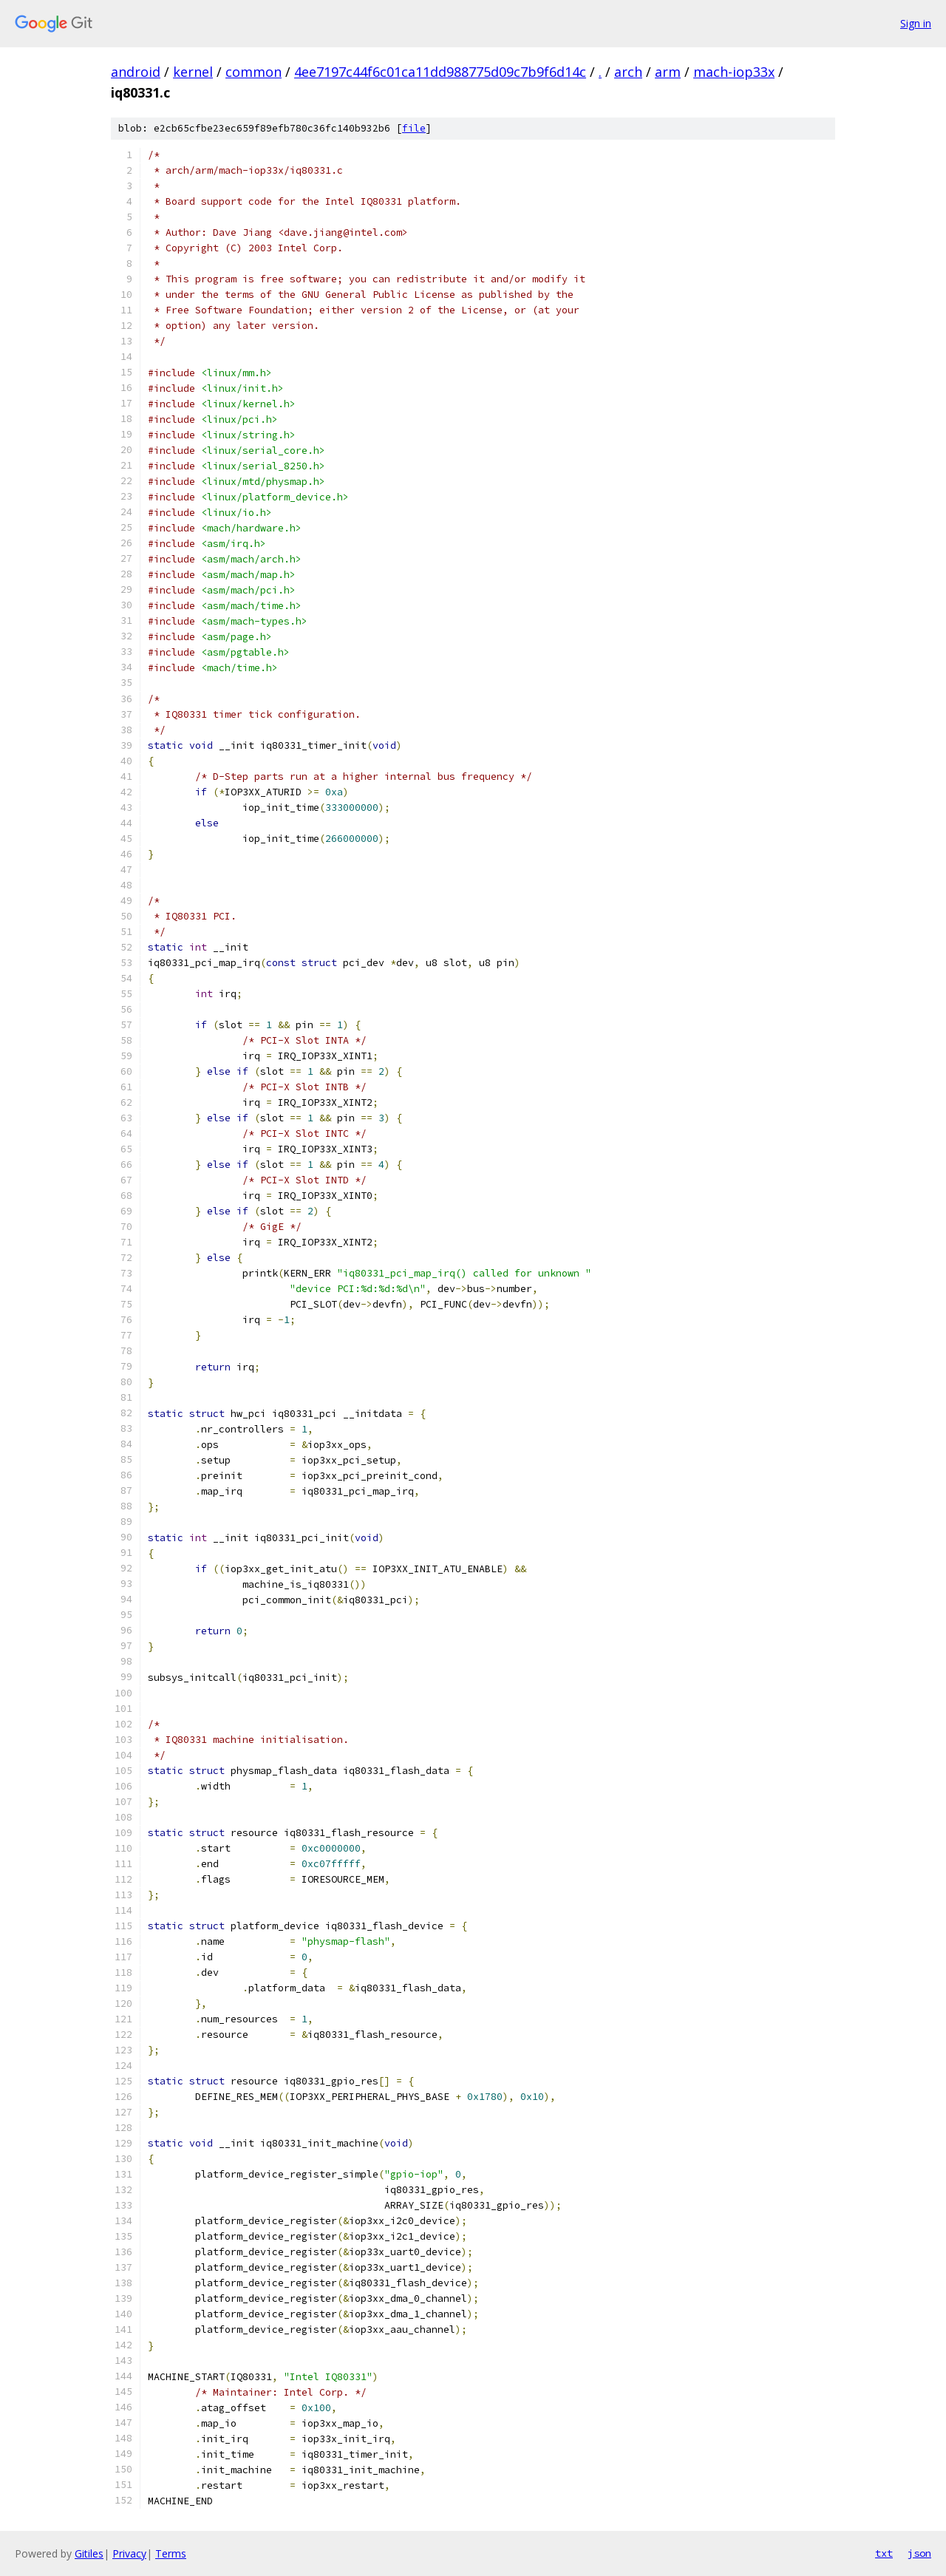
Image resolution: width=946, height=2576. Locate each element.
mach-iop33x (734, 72)
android (135, 72)
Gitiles (89, 2553)
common (253, 72)
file (414, 128)
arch (628, 72)
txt (884, 2553)
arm (668, 72)
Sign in (915, 23)
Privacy (129, 2553)
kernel (193, 72)
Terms (170, 2553)
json (919, 2553)
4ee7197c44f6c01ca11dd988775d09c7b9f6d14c (440, 72)
